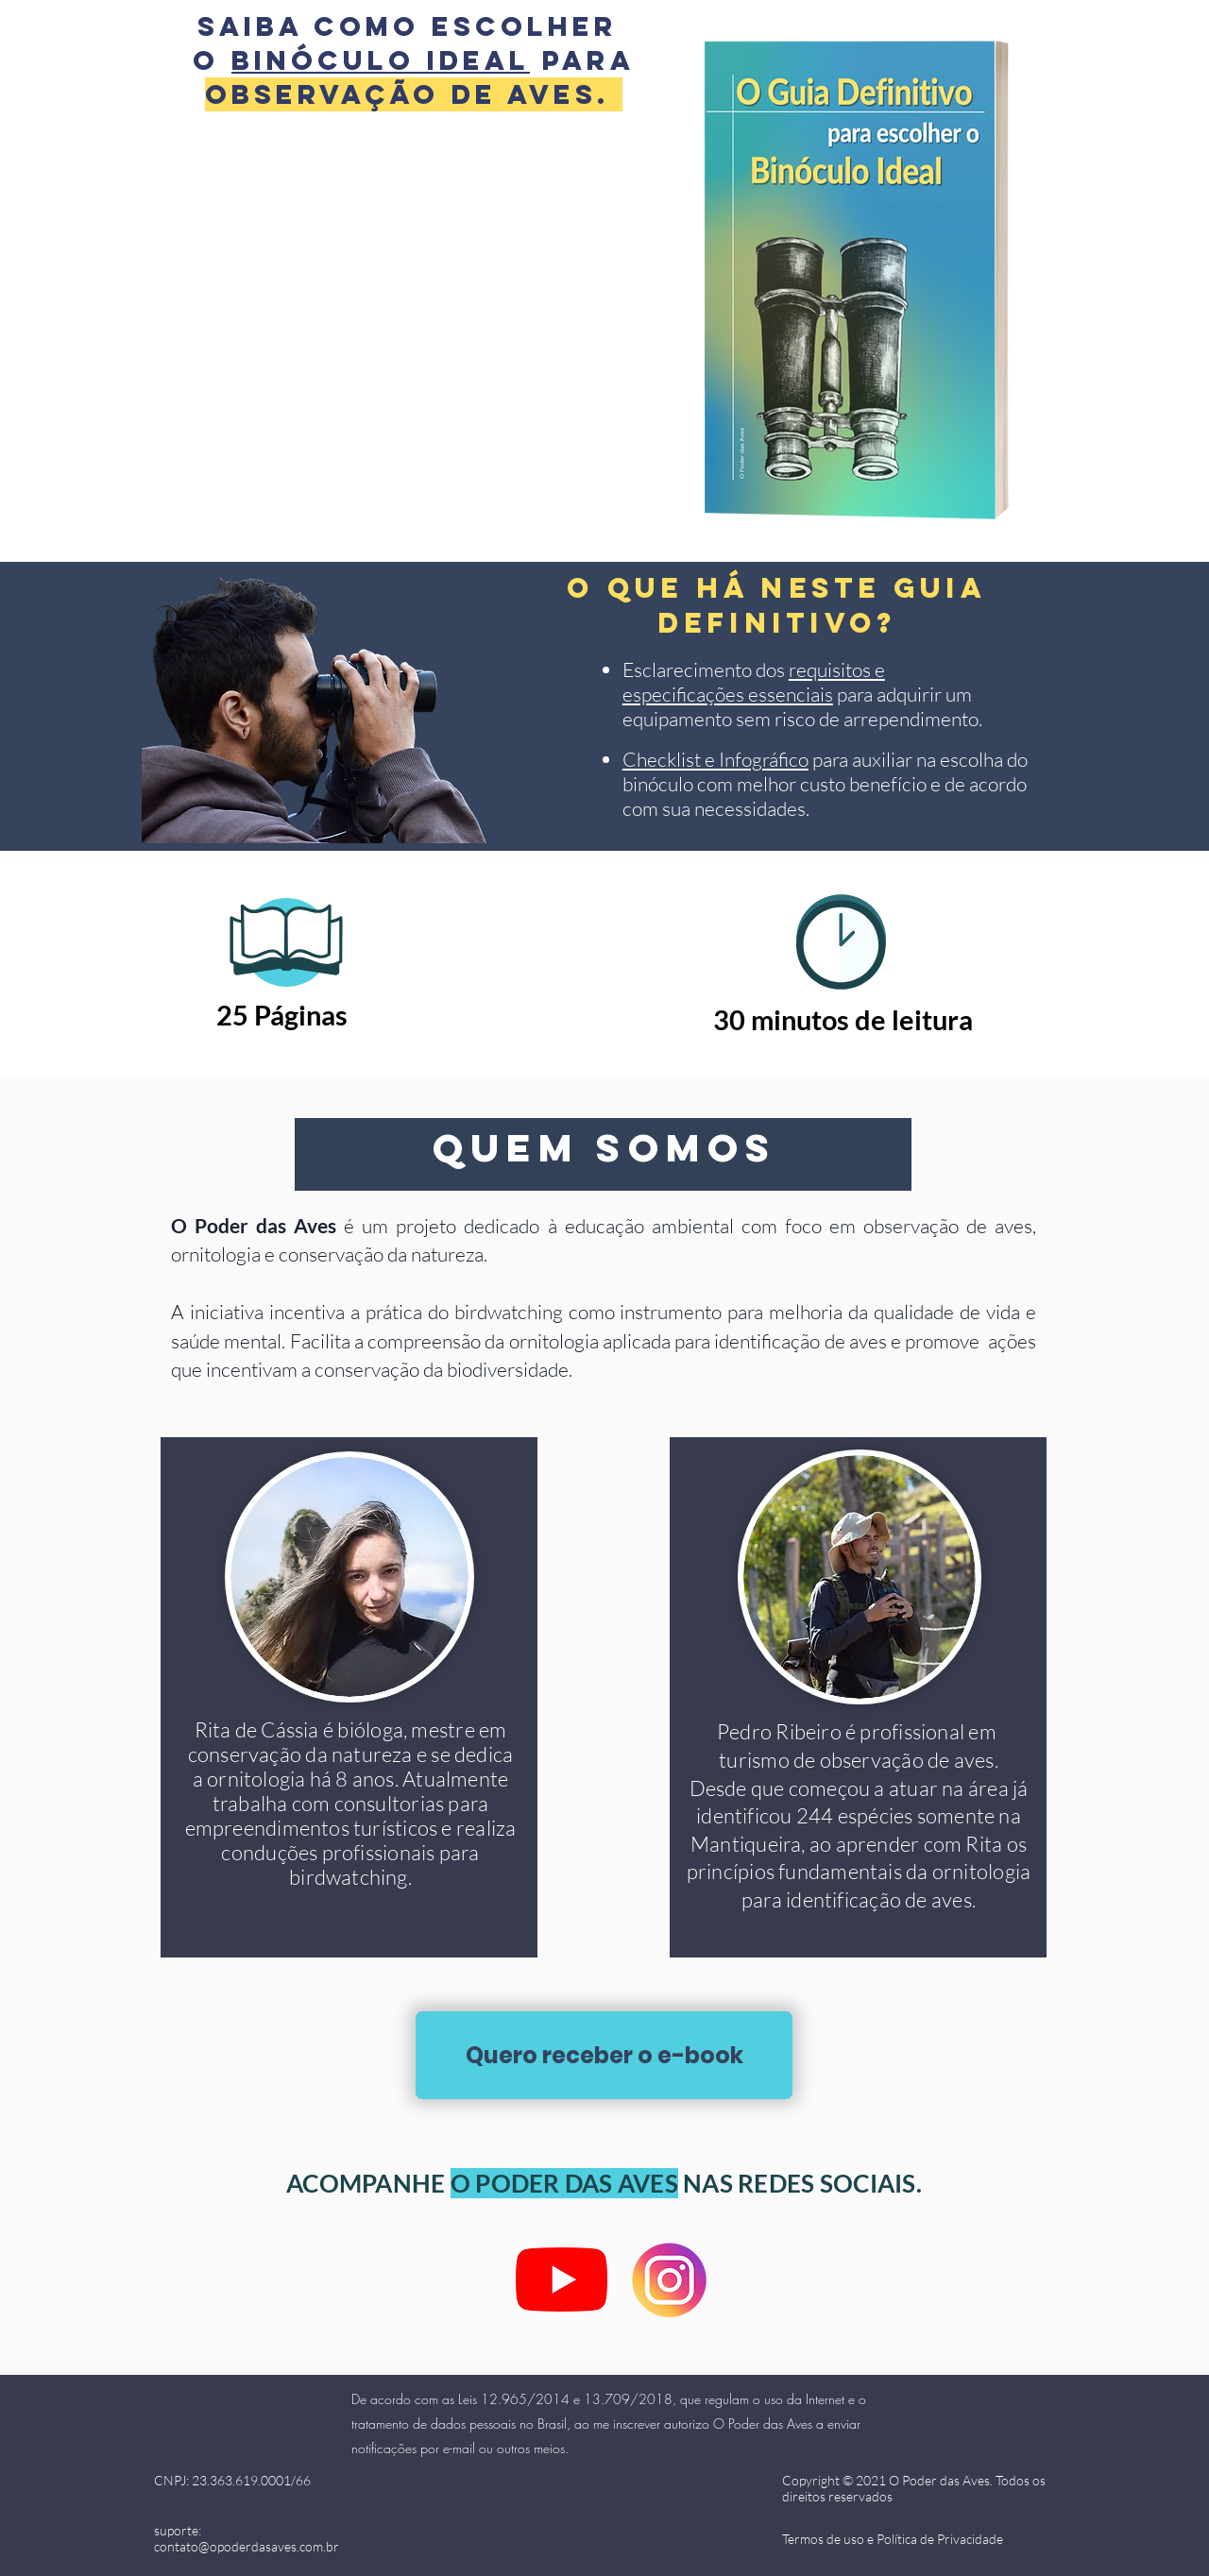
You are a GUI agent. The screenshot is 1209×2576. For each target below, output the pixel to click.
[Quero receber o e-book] (604, 2055)
